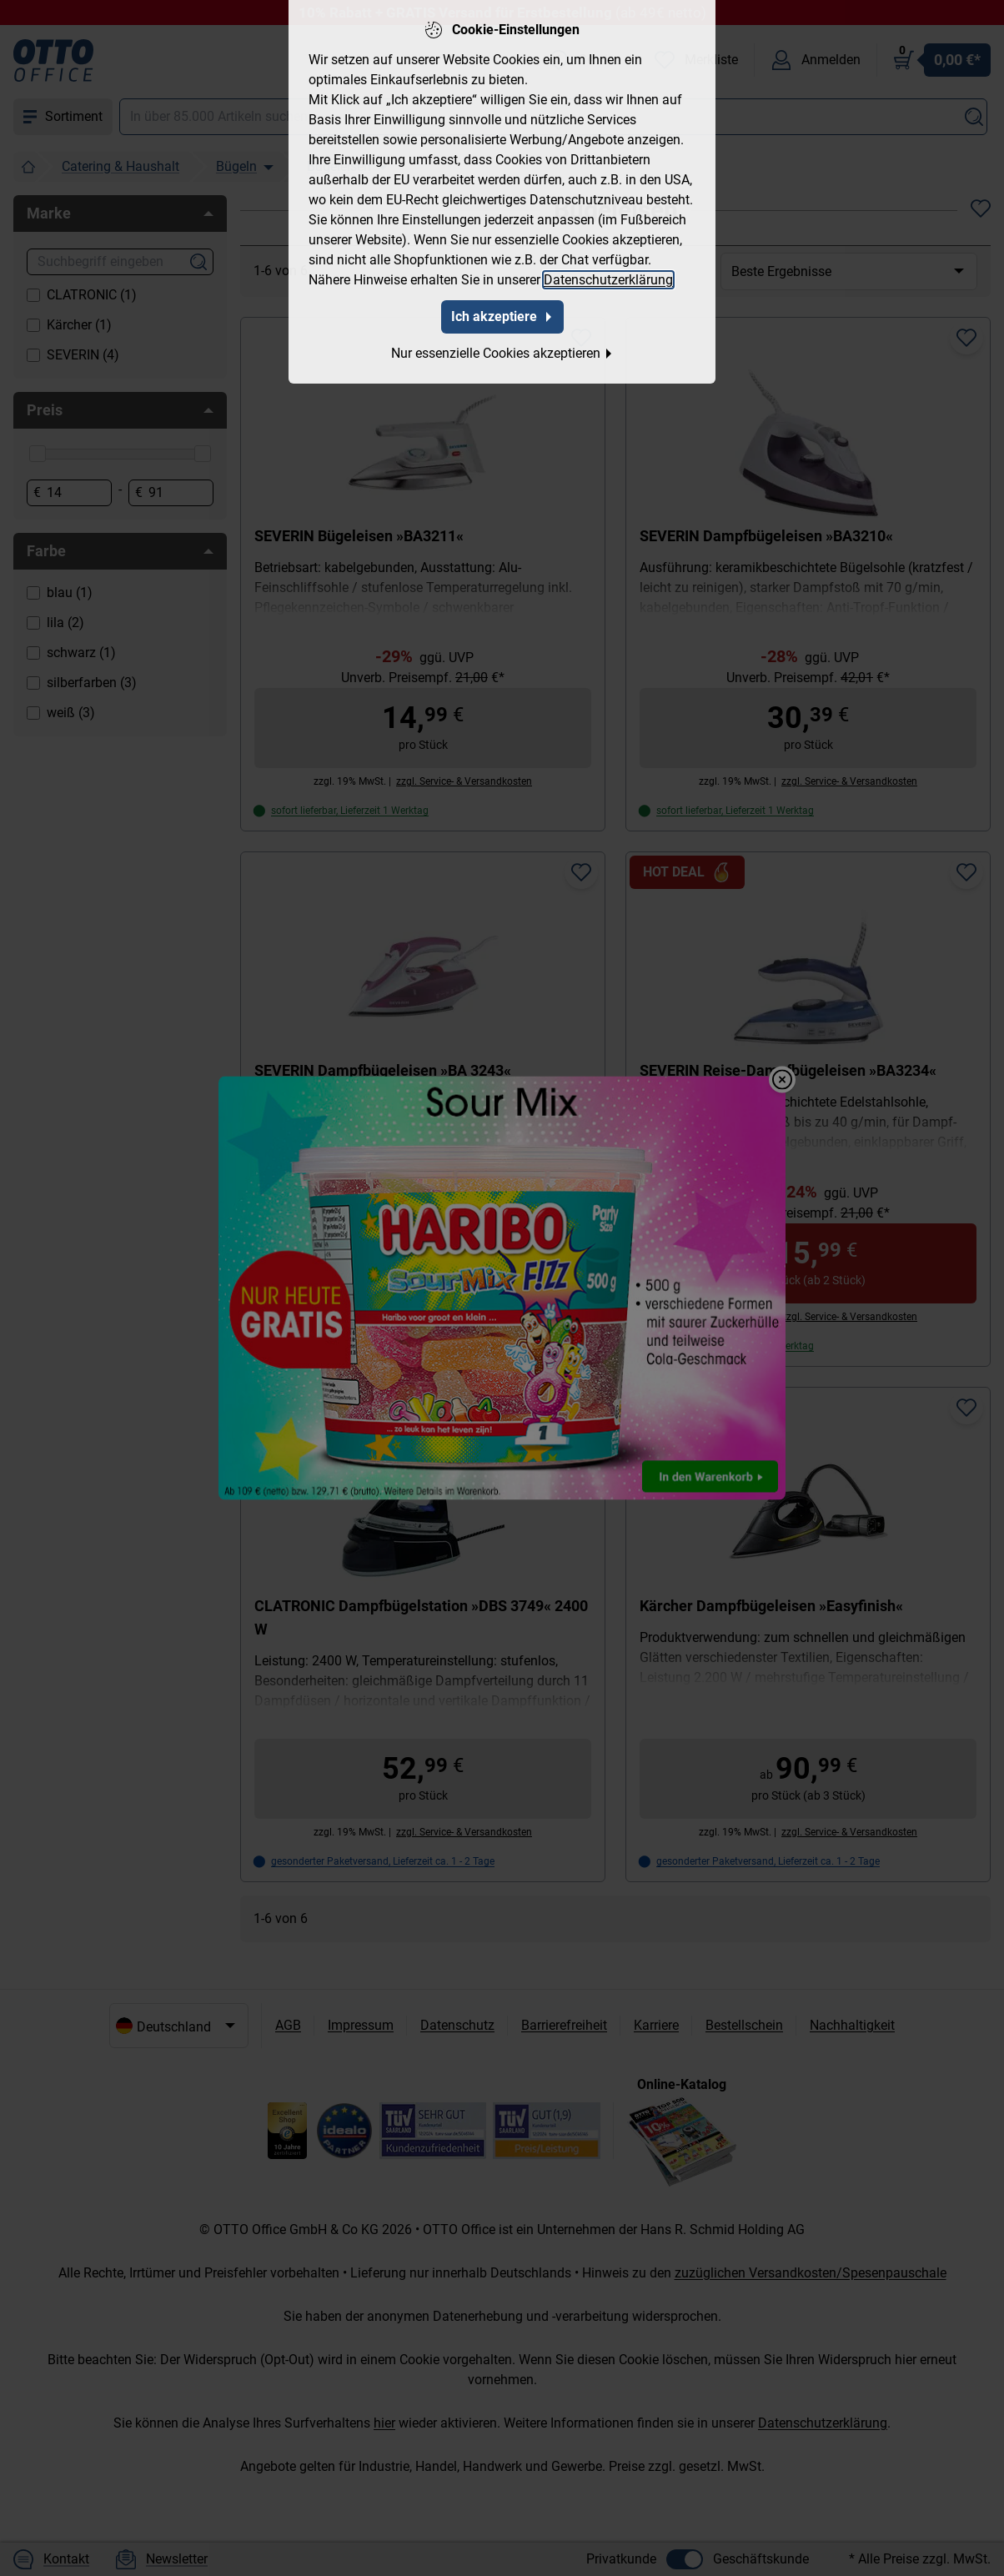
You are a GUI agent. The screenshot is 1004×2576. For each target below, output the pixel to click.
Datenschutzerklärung (608, 270)
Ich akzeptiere (502, 306)
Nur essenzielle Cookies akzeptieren (502, 343)
